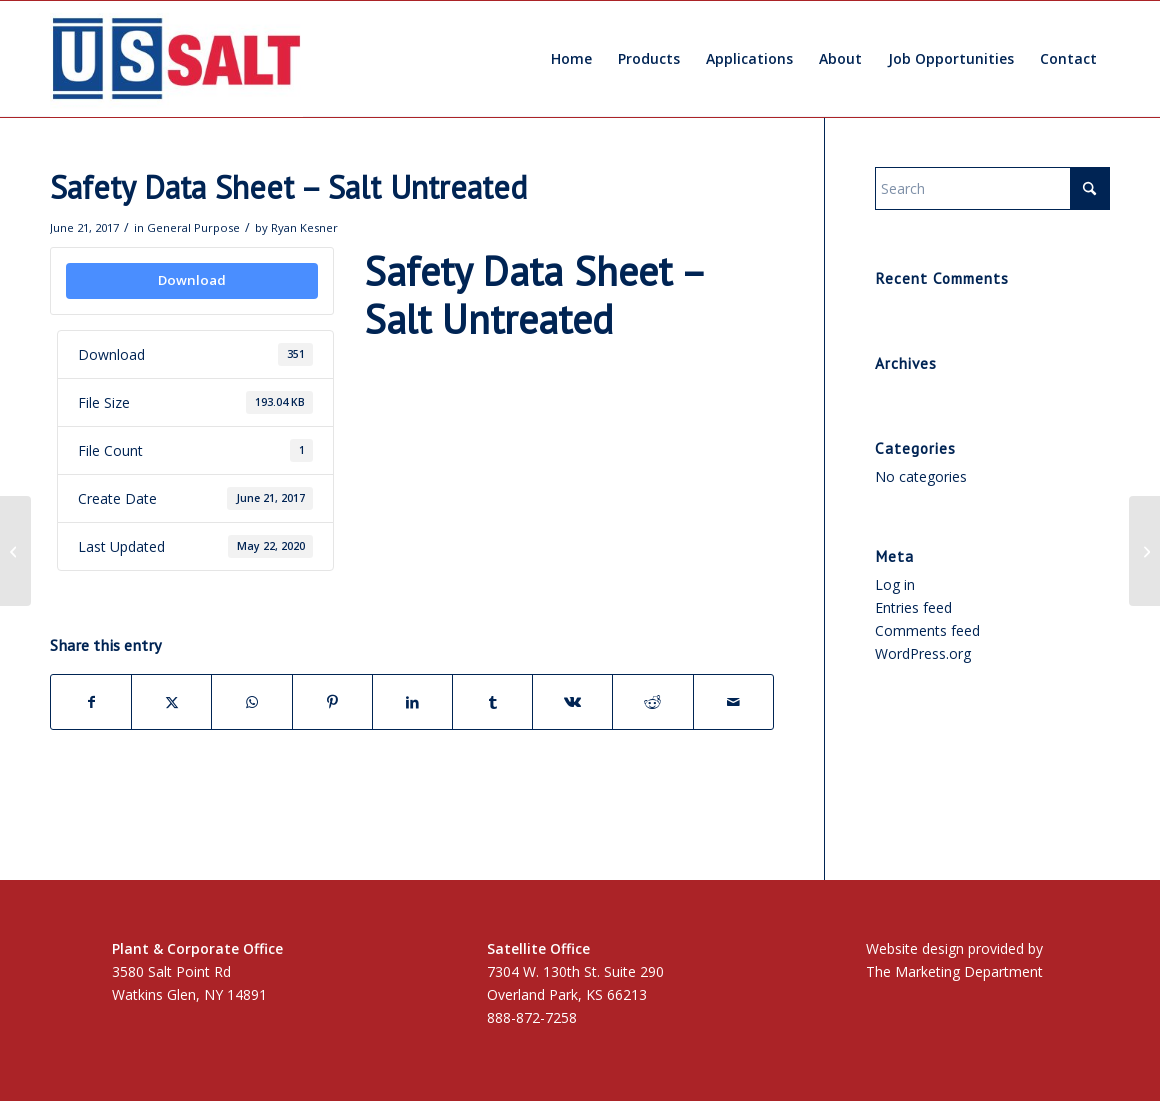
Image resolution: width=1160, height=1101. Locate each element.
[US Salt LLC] (176, 59)
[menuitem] (571, 59)
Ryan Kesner (304, 227)
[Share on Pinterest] (332, 702)
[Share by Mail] (733, 702)
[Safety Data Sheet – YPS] (1144, 551)
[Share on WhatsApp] (251, 702)
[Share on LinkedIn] (412, 702)
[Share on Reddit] (652, 702)
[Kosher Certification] (15, 551)
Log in (895, 584)
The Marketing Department (954, 971)
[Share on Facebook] (91, 702)
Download (192, 280)
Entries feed (913, 607)
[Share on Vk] (572, 702)
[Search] (992, 188)
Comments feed (927, 630)
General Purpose (193, 227)
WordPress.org (923, 653)
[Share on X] (171, 702)
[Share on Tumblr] (492, 702)
